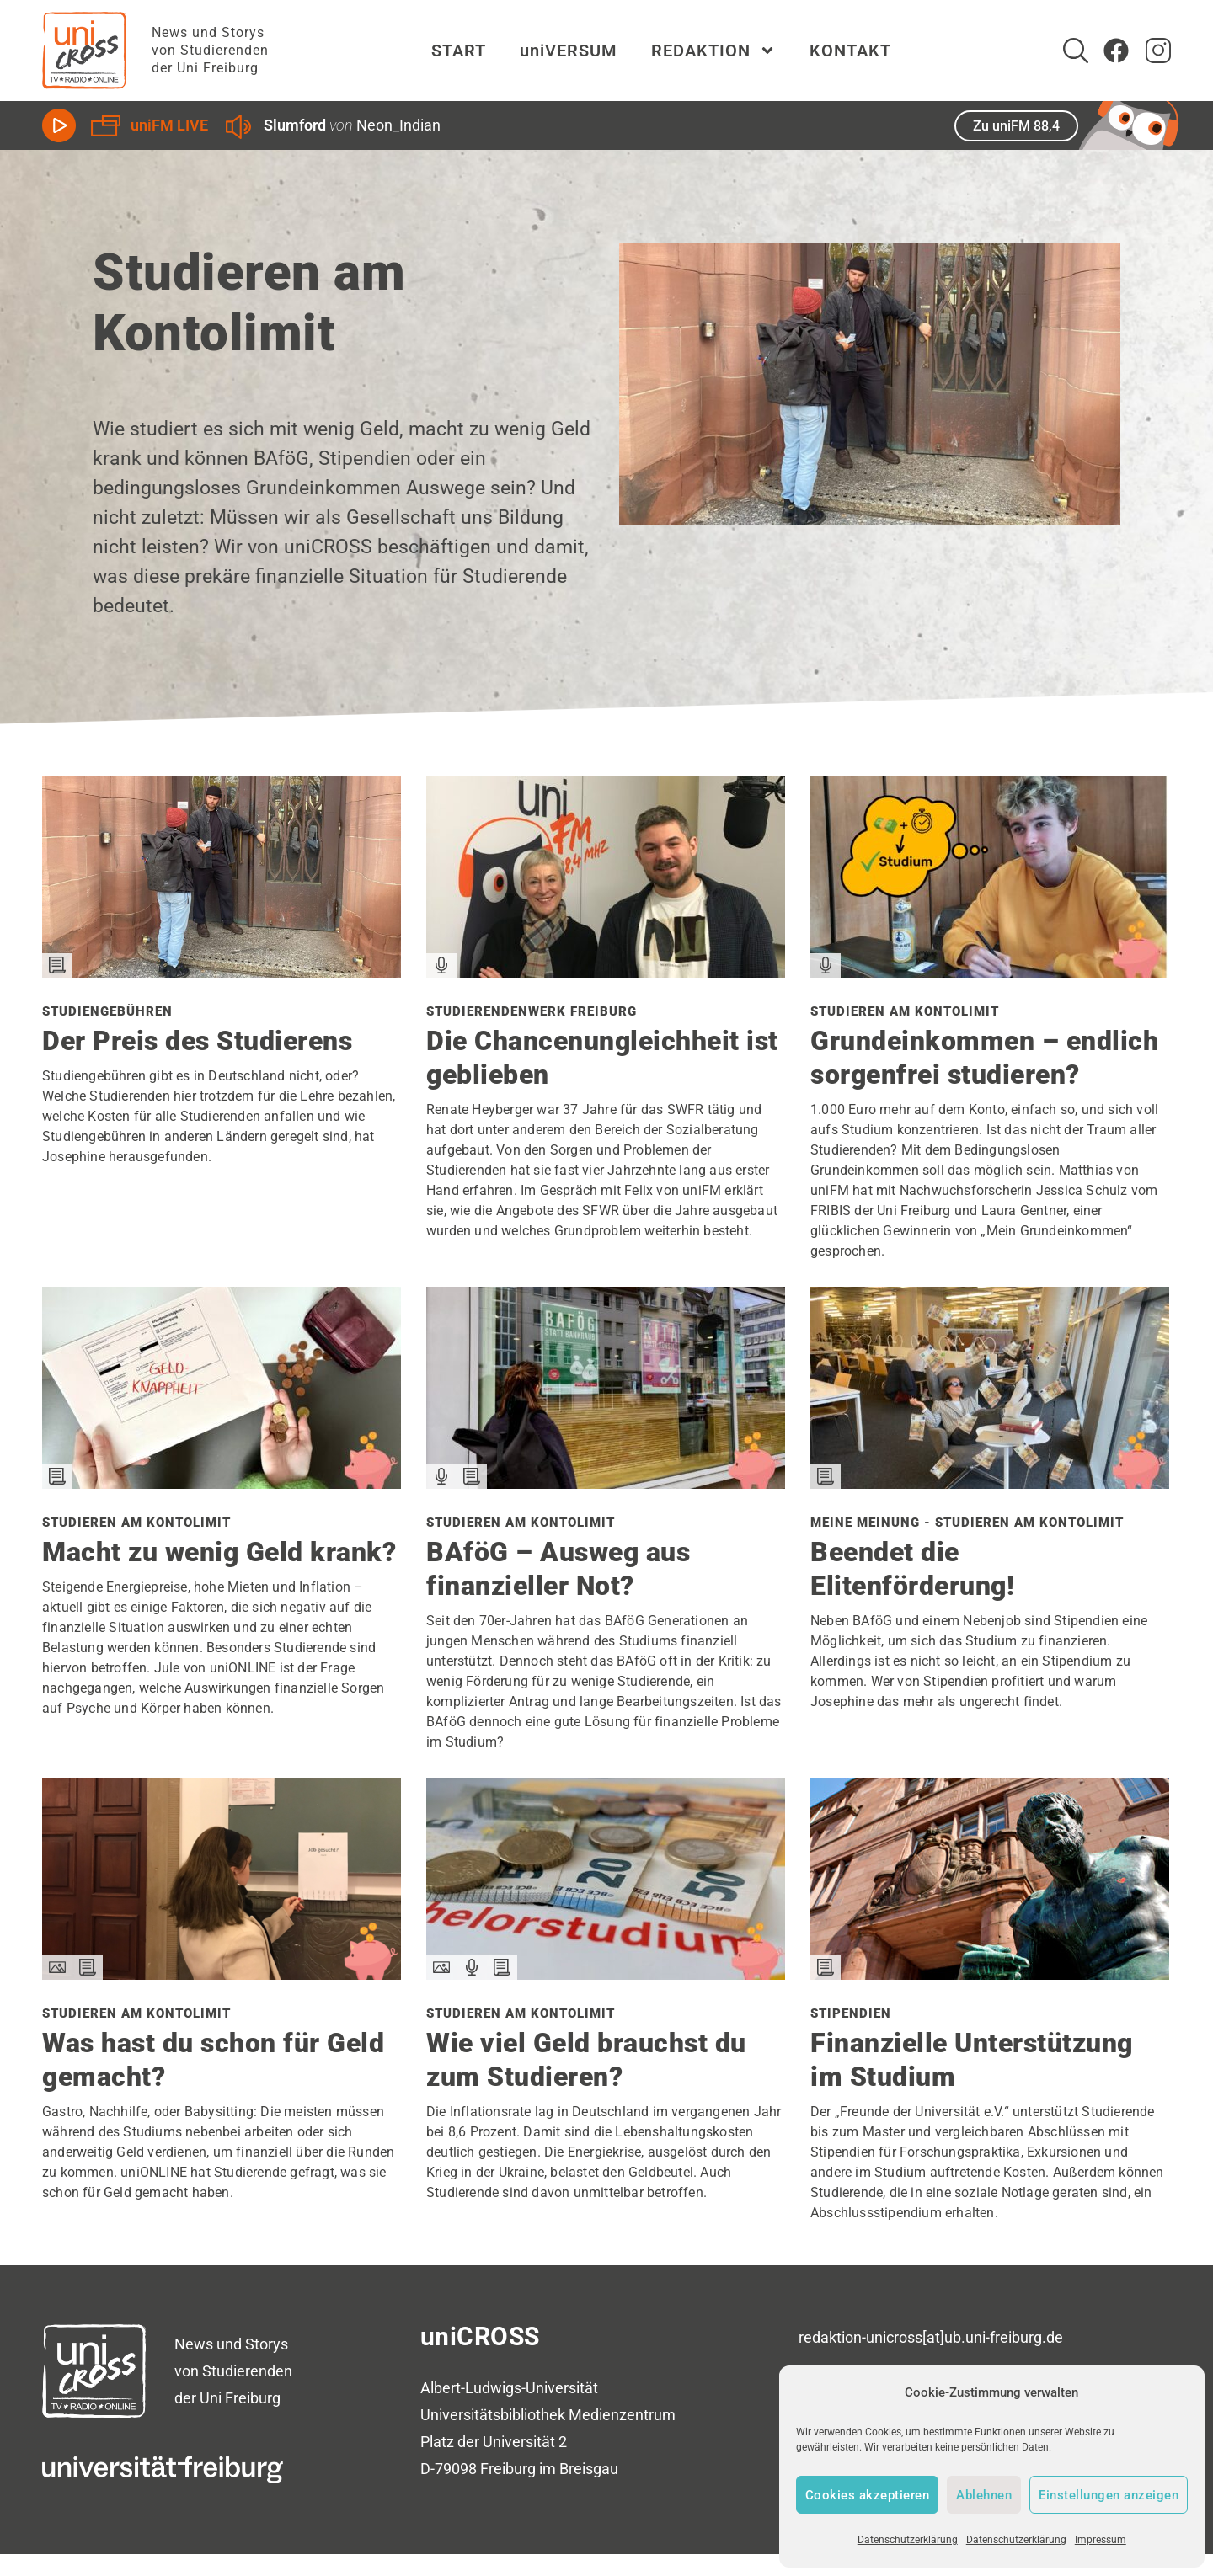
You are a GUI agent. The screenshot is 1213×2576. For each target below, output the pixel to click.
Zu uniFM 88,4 (1016, 126)
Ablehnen (984, 2495)
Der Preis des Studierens (197, 1041)
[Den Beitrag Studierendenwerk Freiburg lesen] (605, 971)
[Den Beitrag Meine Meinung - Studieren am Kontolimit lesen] (989, 1482)
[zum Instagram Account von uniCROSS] (1158, 50)
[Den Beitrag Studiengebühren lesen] (221, 971)
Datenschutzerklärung (908, 2540)
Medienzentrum (622, 2415)
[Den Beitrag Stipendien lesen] (989, 1973)
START (458, 50)
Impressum (1100, 2540)
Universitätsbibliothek (492, 2415)
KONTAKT (850, 50)
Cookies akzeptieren (867, 2495)
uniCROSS (480, 2336)
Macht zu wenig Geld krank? (219, 1552)
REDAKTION (713, 50)
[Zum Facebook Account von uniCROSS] (1116, 50)
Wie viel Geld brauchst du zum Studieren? (586, 2060)
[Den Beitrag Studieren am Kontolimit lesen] (989, 971)
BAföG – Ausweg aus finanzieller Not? (558, 1569)
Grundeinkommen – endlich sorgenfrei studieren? (984, 1058)
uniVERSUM (568, 50)
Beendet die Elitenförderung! (912, 1569)
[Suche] (1075, 50)
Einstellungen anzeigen (1108, 2495)
